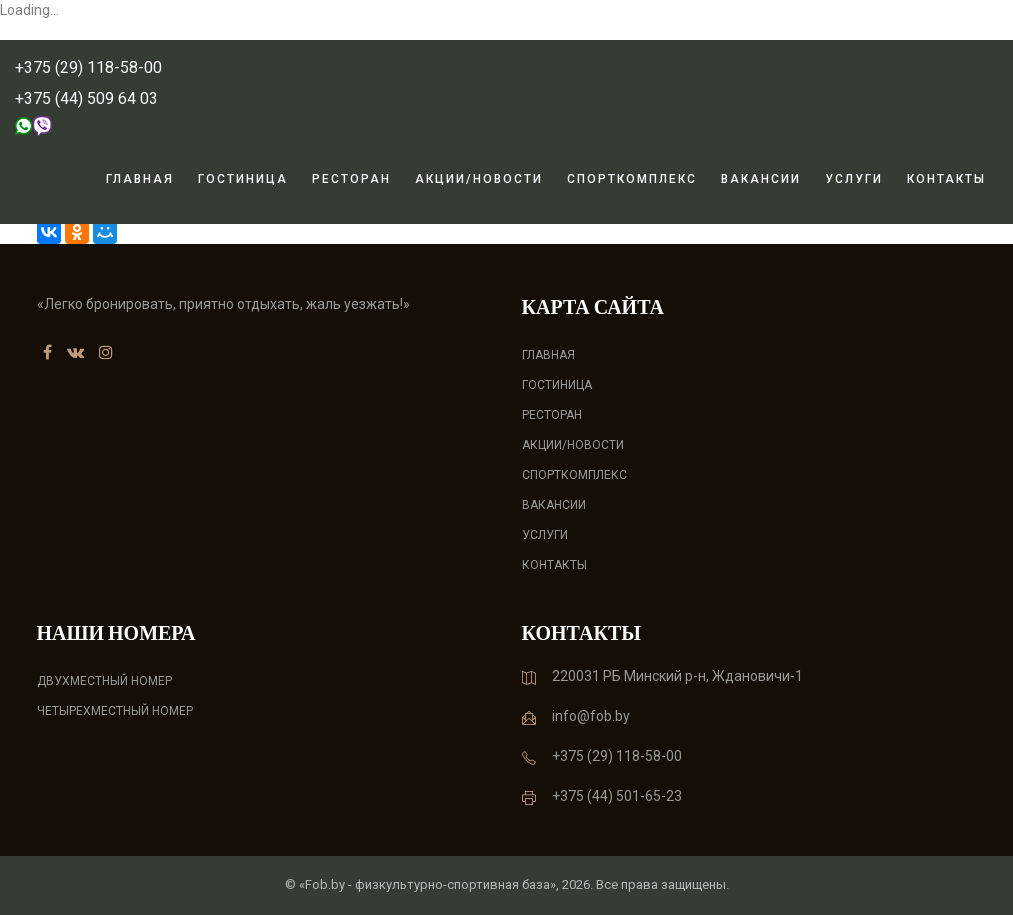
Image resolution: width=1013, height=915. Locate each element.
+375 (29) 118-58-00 (88, 67)
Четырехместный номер (115, 711)
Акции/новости (479, 179)
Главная (140, 179)
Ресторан (351, 179)
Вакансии (761, 179)
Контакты (946, 179)
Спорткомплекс (632, 179)
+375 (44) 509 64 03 (86, 98)
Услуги (854, 179)
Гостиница (243, 179)
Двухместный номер (104, 681)
